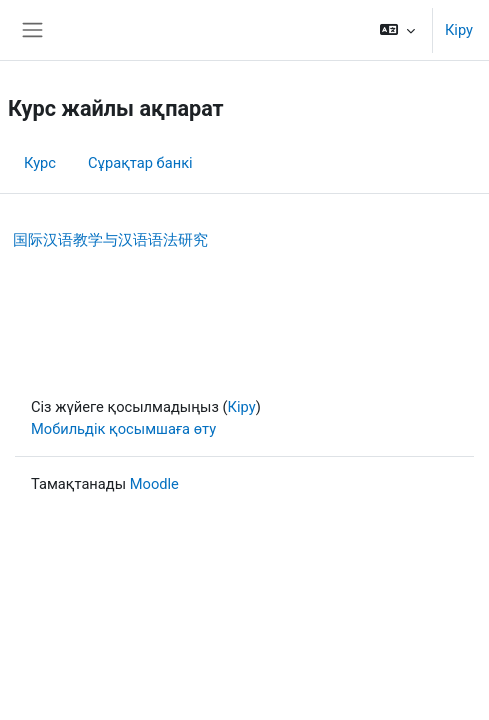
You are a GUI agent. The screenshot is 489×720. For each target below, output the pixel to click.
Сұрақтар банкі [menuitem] (140, 163)
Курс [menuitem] (40, 163)
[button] (397, 30)
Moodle (154, 484)
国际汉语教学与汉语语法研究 (110, 240)
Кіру (459, 30)
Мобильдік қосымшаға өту (123, 429)
